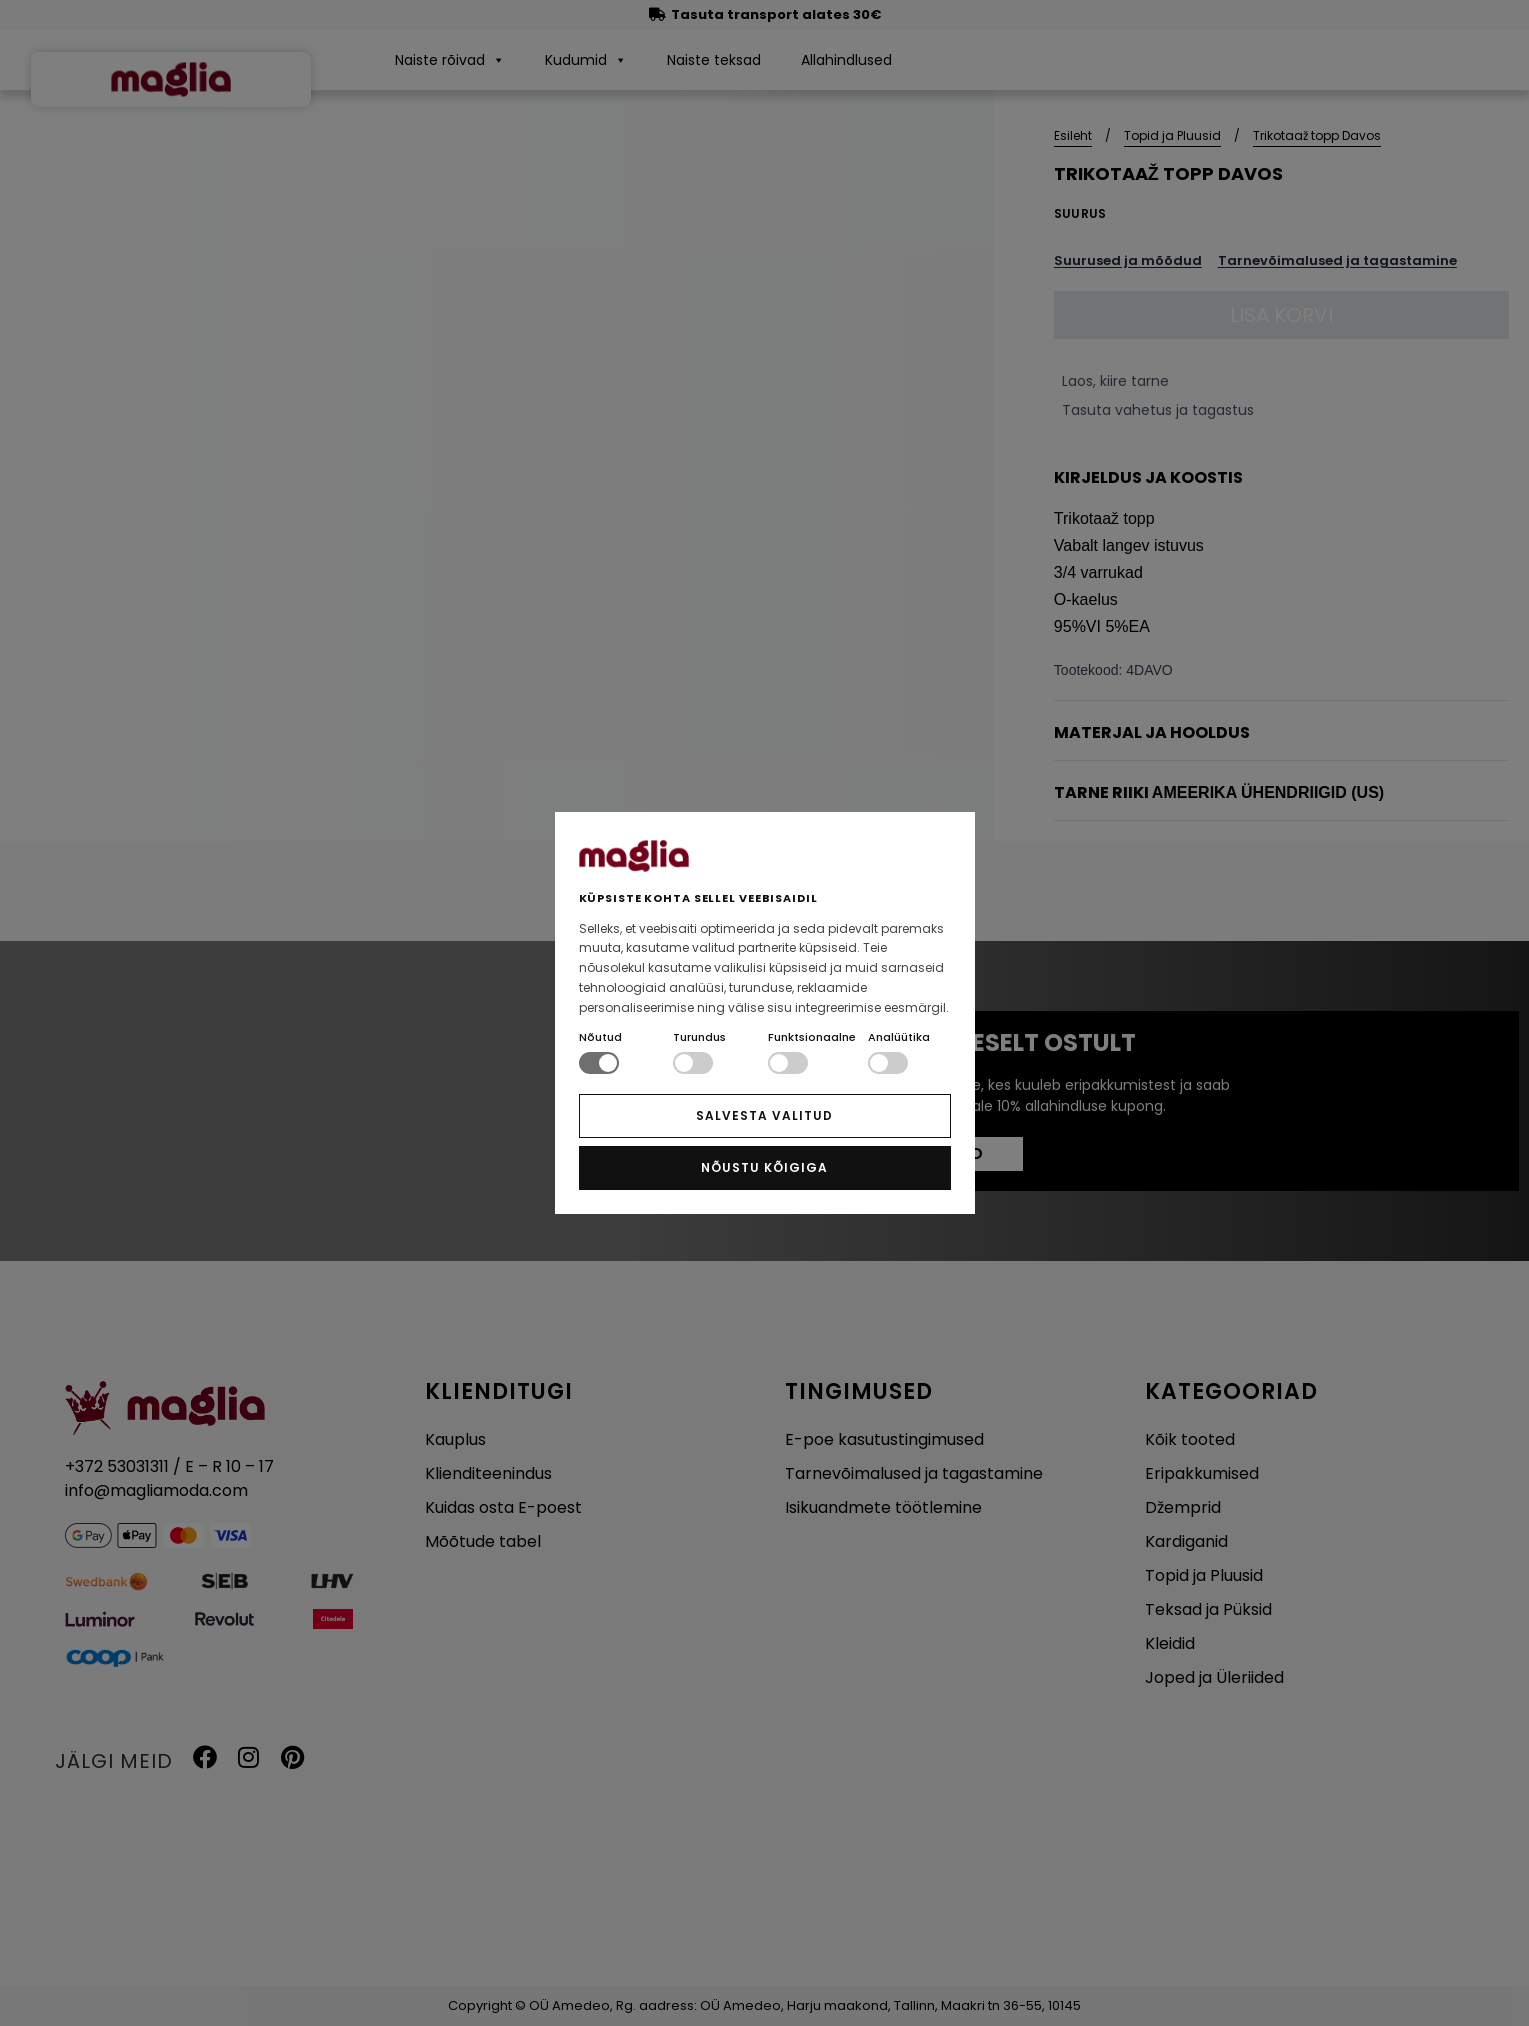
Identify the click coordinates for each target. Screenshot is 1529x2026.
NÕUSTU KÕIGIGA (764, 1167)
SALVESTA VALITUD (764, 1115)
